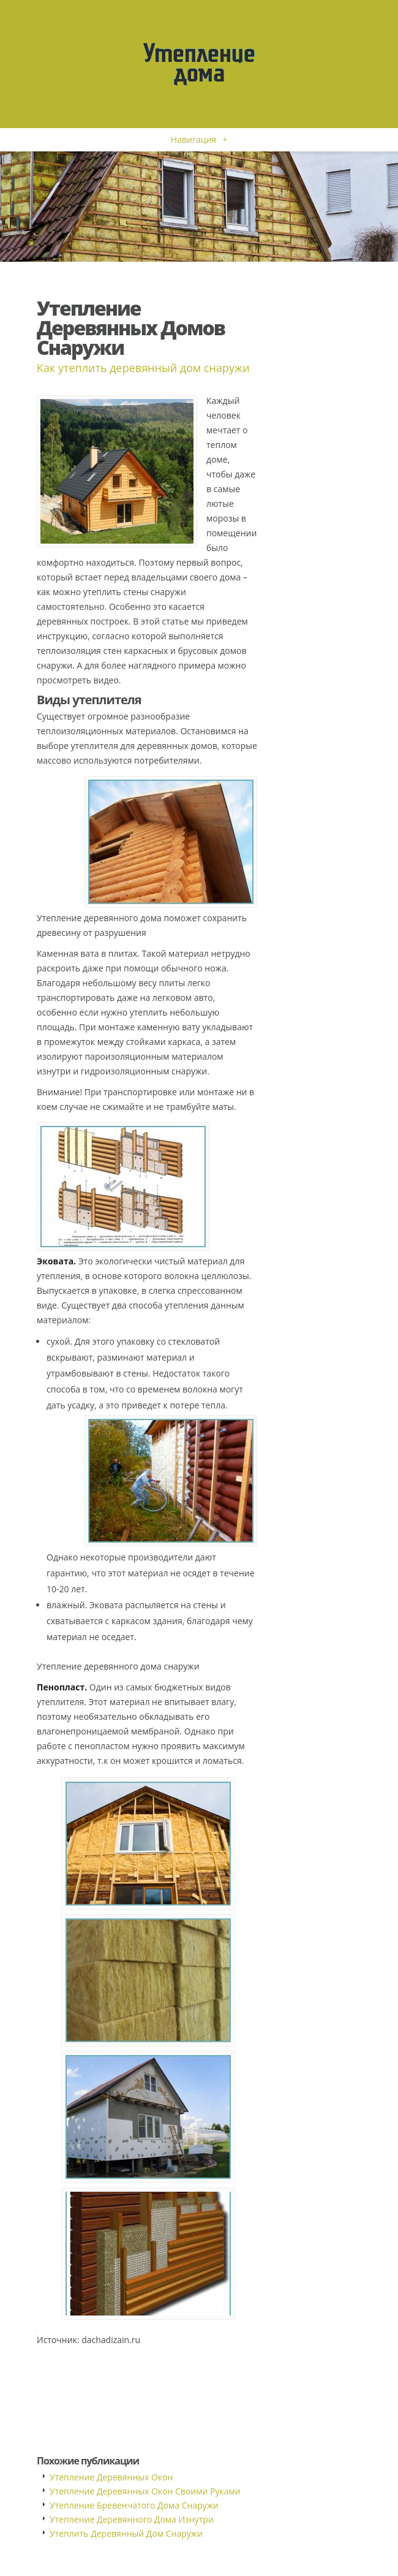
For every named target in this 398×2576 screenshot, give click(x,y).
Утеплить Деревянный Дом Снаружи (126, 2533)
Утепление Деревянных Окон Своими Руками (145, 2491)
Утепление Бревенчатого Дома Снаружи (134, 2505)
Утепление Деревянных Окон (111, 2477)
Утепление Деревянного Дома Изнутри (132, 2519)
